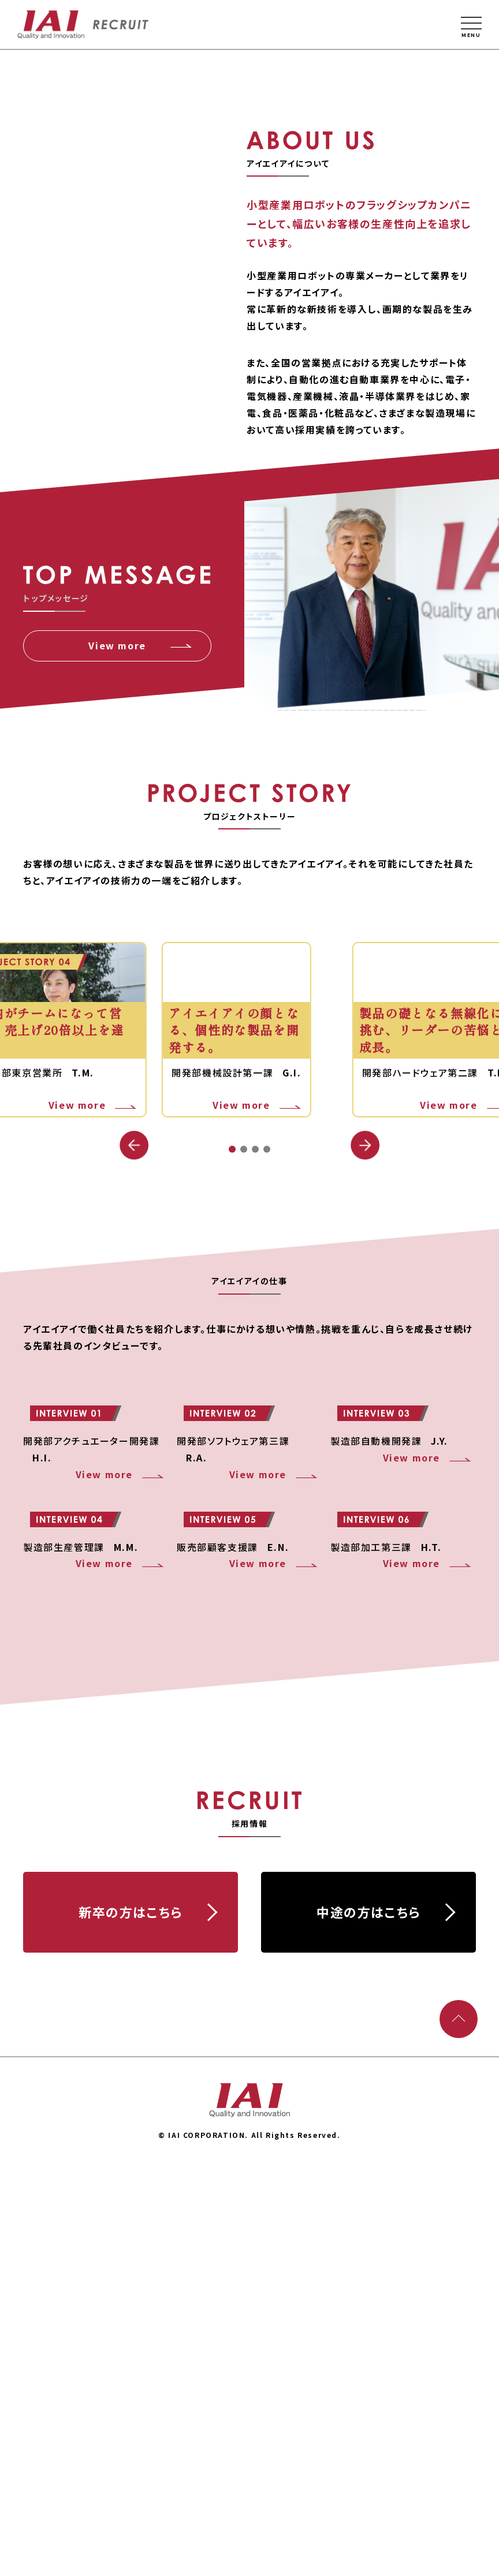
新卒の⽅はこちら (131, 2320)
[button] (365, 1369)
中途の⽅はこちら (368, 2320)
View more (117, 870)
